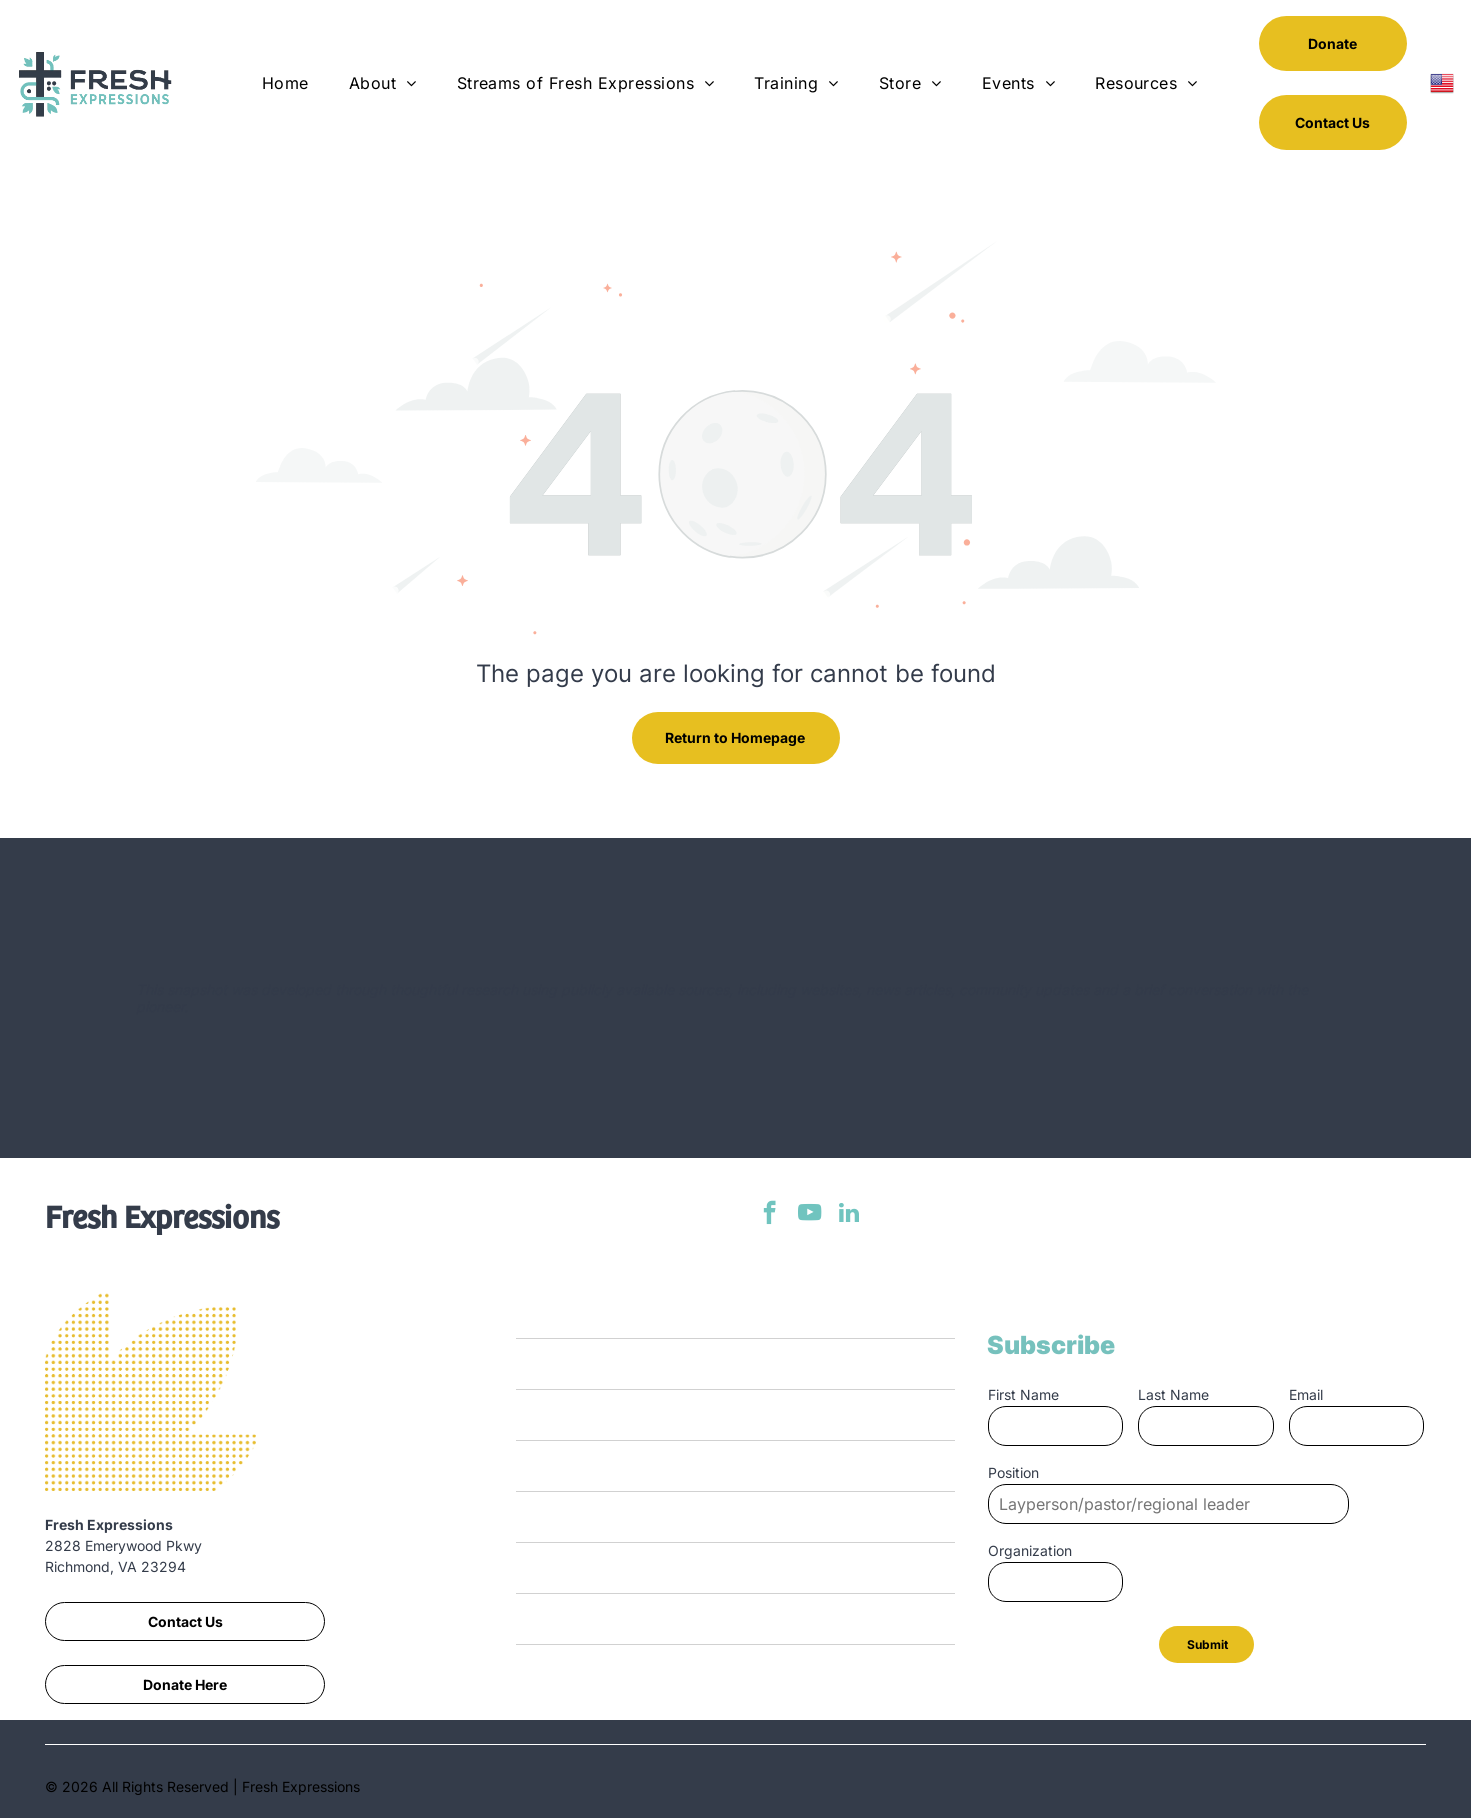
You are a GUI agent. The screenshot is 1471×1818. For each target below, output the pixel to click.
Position (1013, 1472)
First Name (1023, 1394)
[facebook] (769, 1215)
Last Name (1173, 1394)
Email (1306, 1394)
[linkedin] (849, 1215)
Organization (1030, 1550)
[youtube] (809, 1215)
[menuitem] (285, 83)
